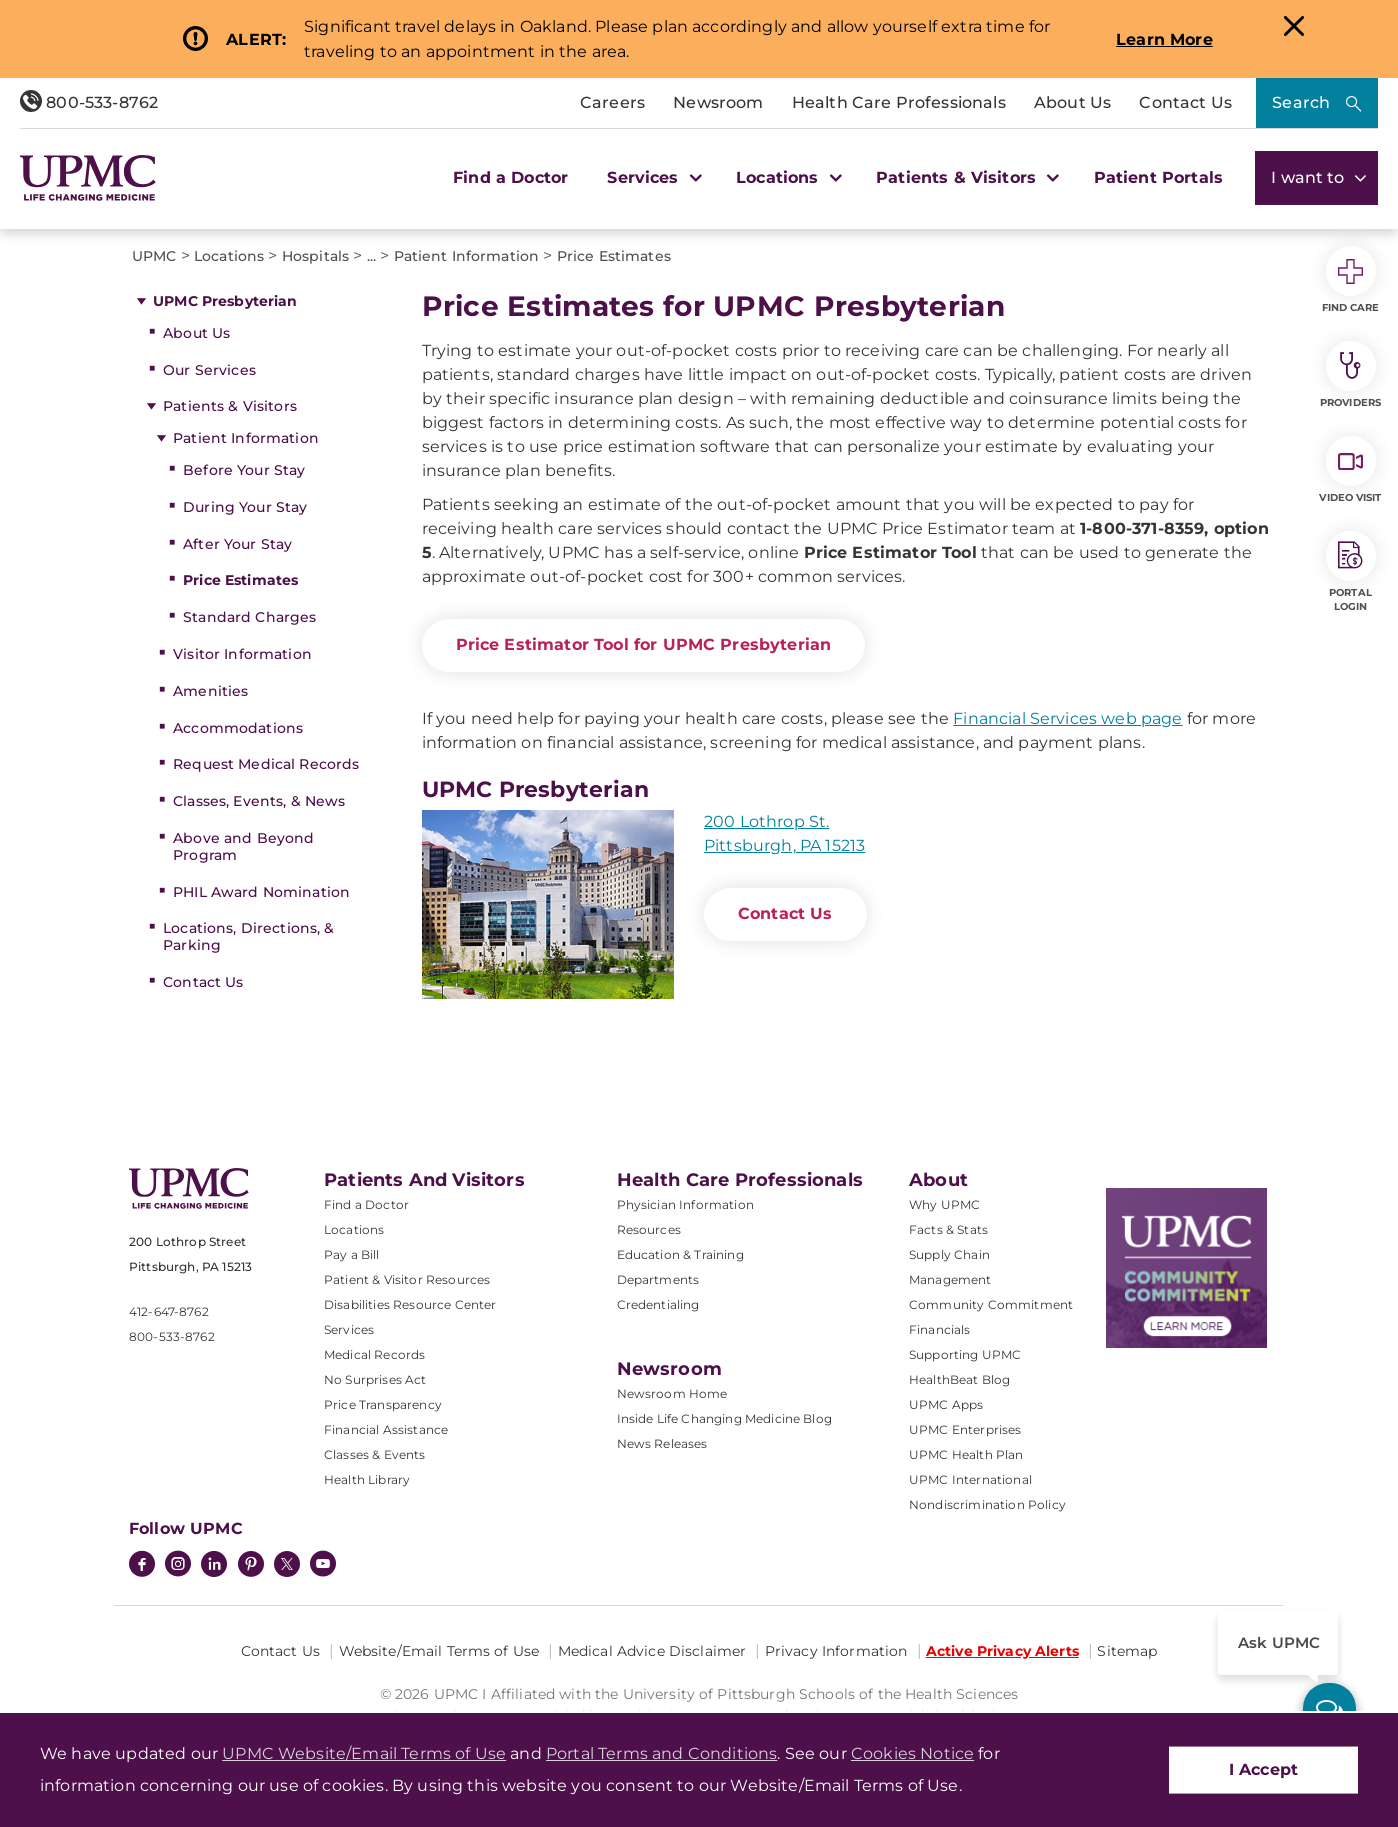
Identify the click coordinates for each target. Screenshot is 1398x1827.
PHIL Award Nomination (261, 892)
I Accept (1263, 1769)
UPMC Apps (946, 1404)
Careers (612, 102)
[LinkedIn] (214, 1566)
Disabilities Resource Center (410, 1304)
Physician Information (685, 1204)
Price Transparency (383, 1404)
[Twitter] (287, 1564)
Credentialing (658, 1304)
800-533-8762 (89, 102)
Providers (1350, 375)
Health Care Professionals (899, 102)
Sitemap (1127, 1651)
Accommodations (238, 728)
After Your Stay (237, 544)
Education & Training (680, 1254)
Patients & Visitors (230, 406)
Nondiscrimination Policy (987, 1504)
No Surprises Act (375, 1379)
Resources (649, 1229)
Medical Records (374, 1354)
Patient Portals (1158, 177)
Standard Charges (249, 617)
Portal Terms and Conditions (661, 1753)
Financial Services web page (1067, 718)
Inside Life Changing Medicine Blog (724, 1418)
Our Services (209, 370)
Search (1301, 102)
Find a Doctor (510, 177)
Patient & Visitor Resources (407, 1279)
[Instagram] (178, 1566)
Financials (940, 1329)
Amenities (210, 691)
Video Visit (1350, 470)
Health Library (367, 1479)
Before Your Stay (244, 470)
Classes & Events (375, 1454)
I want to (1316, 177)
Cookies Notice (912, 1753)
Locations (354, 1229)
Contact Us (1185, 102)
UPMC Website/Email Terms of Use (364, 1753)
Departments (658, 1279)
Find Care (1351, 280)
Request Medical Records (266, 764)
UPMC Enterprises (965, 1429)
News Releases (662, 1443)
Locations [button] (786, 177)
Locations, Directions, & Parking (248, 936)
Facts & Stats (948, 1229)
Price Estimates (240, 580)
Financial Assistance (386, 1429)
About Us (1072, 102)
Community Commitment (991, 1304)
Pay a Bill (352, 1254)
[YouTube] (323, 1566)
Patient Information (246, 438)
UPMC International (970, 1479)
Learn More (1164, 39)
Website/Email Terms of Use (439, 1651)
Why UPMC (944, 1204)
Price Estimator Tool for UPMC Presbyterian (644, 644)
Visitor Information (242, 654)
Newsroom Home (672, 1393)
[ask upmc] (1329, 1709)
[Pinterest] (251, 1566)
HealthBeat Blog (959, 1379)
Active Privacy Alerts (1002, 1651)
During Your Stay (245, 507)
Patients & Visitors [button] (965, 177)
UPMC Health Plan (966, 1454)
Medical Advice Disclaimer (652, 1651)
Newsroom (718, 102)
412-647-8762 (169, 1311)
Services (349, 1329)
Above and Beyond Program (243, 846)
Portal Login (1351, 572)
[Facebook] (142, 1566)
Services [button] (652, 177)
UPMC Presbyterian (225, 301)
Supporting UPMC (965, 1354)
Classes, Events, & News (259, 801)
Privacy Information (836, 1651)
